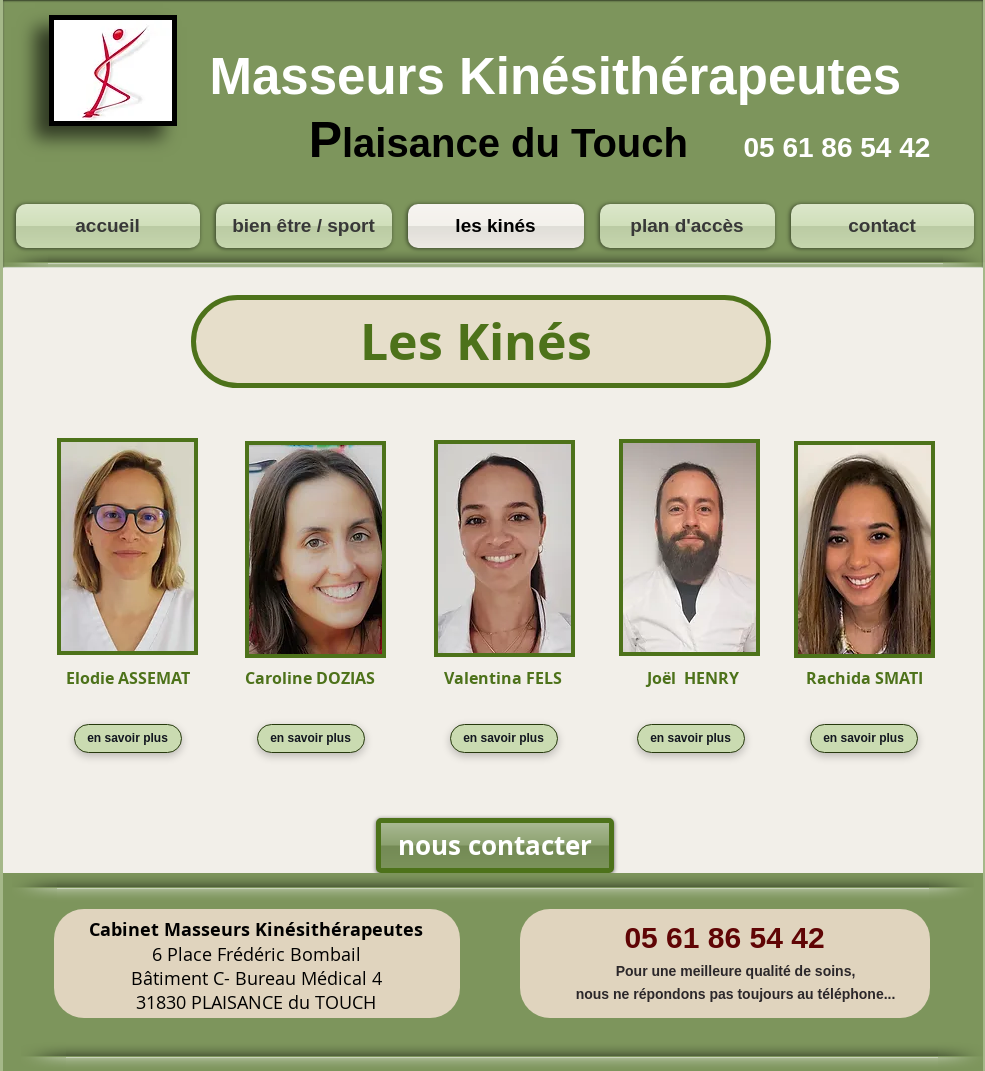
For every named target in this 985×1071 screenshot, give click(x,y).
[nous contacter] (495, 845)
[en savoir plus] (128, 738)
